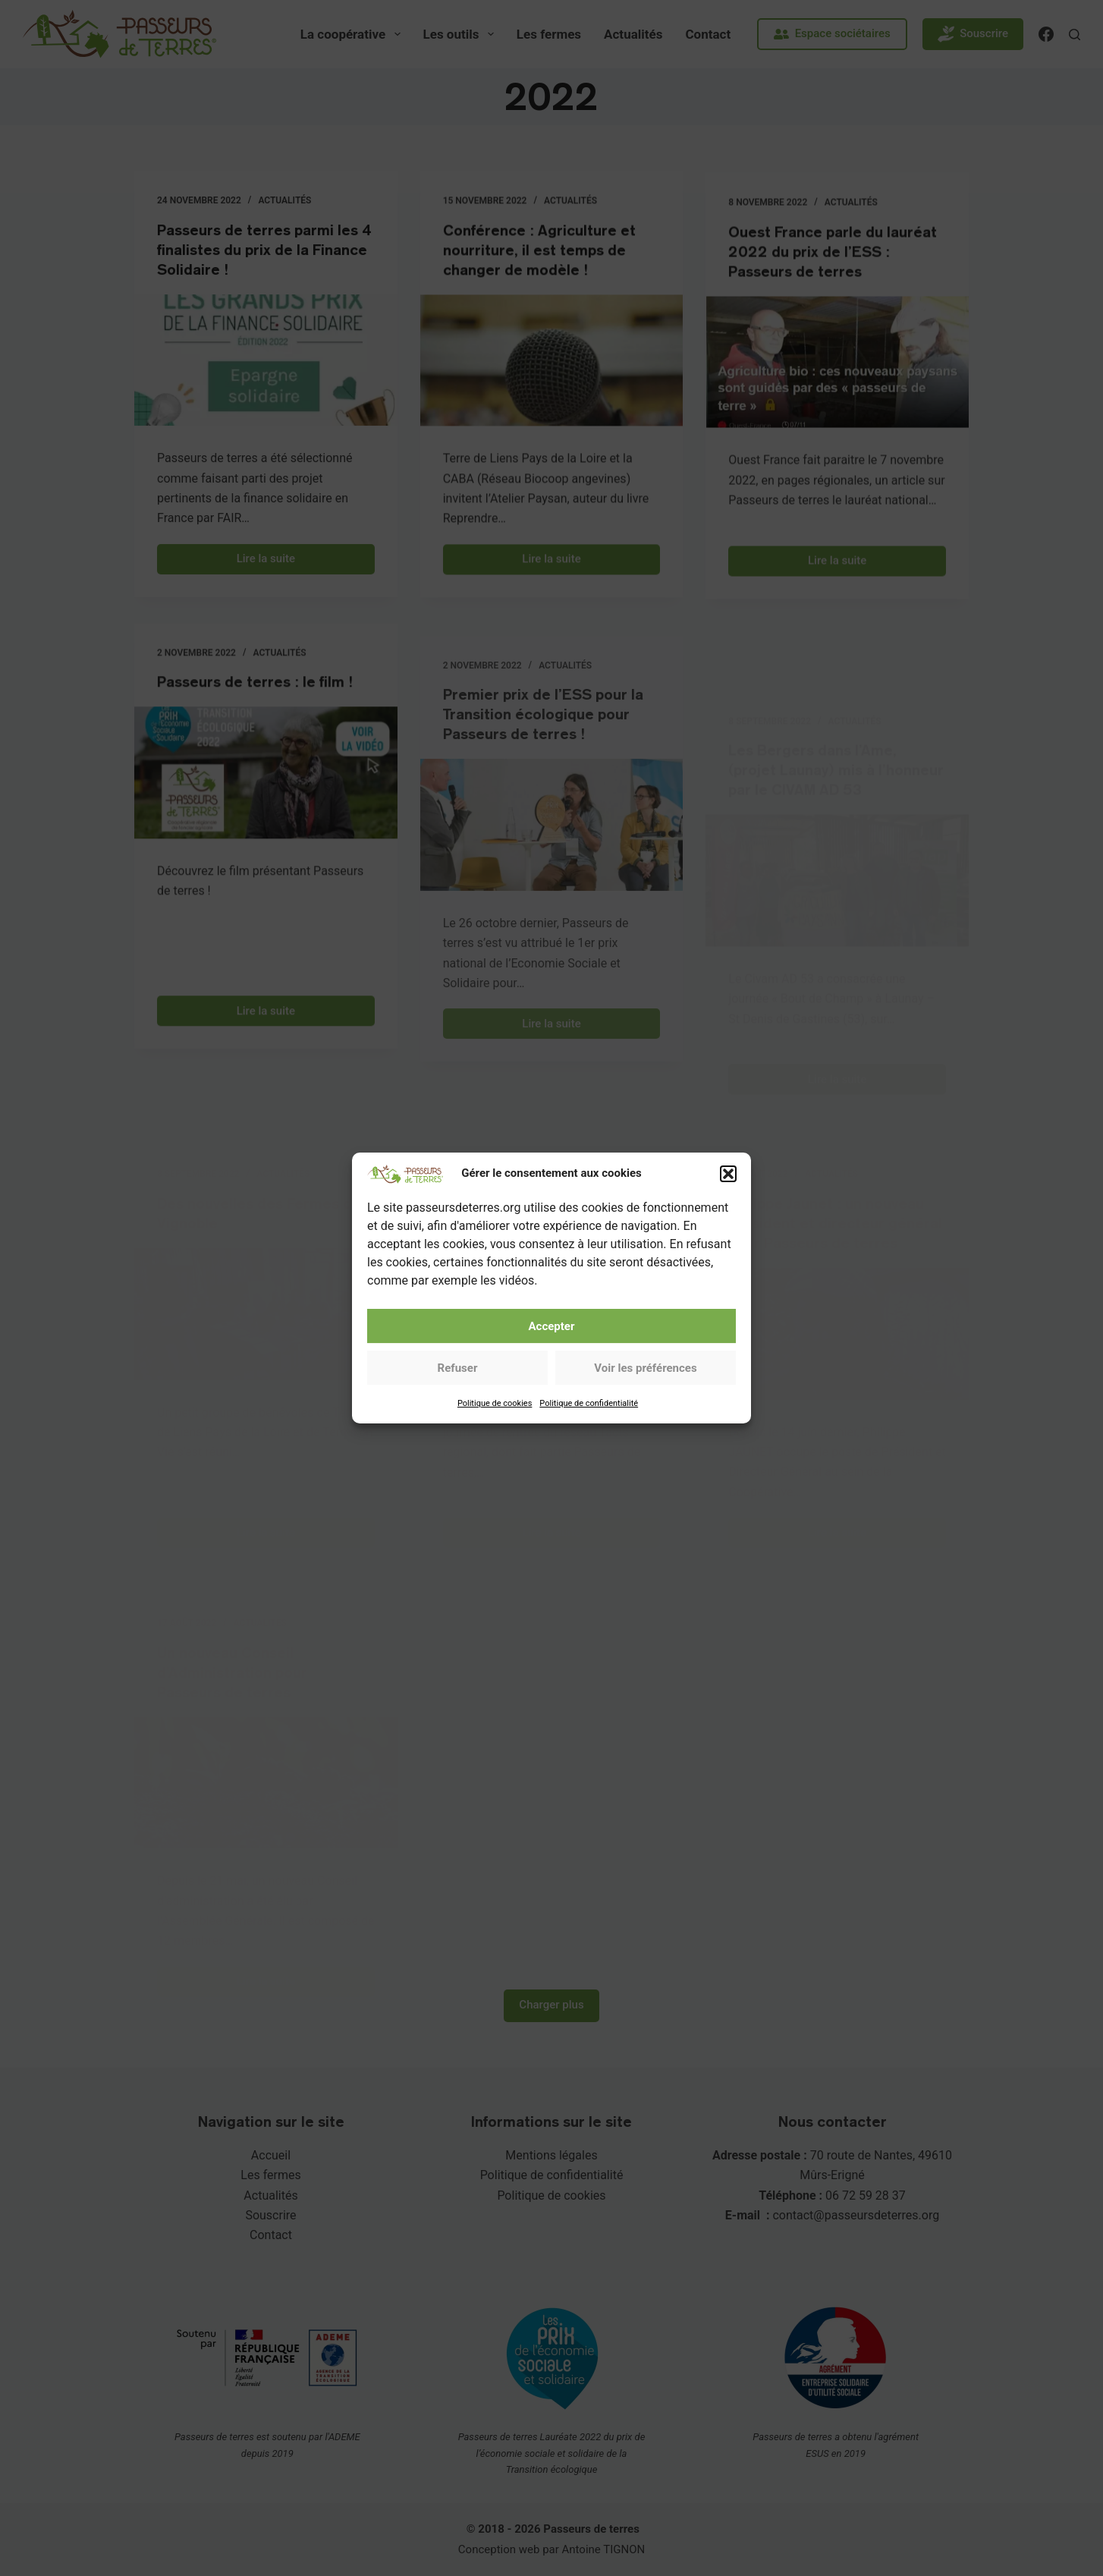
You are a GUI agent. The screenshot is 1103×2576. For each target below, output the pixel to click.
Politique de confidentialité (588, 1427)
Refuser (458, 1391)
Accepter (552, 1350)
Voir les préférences (645, 1391)
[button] (728, 1197)
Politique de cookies (494, 1427)
